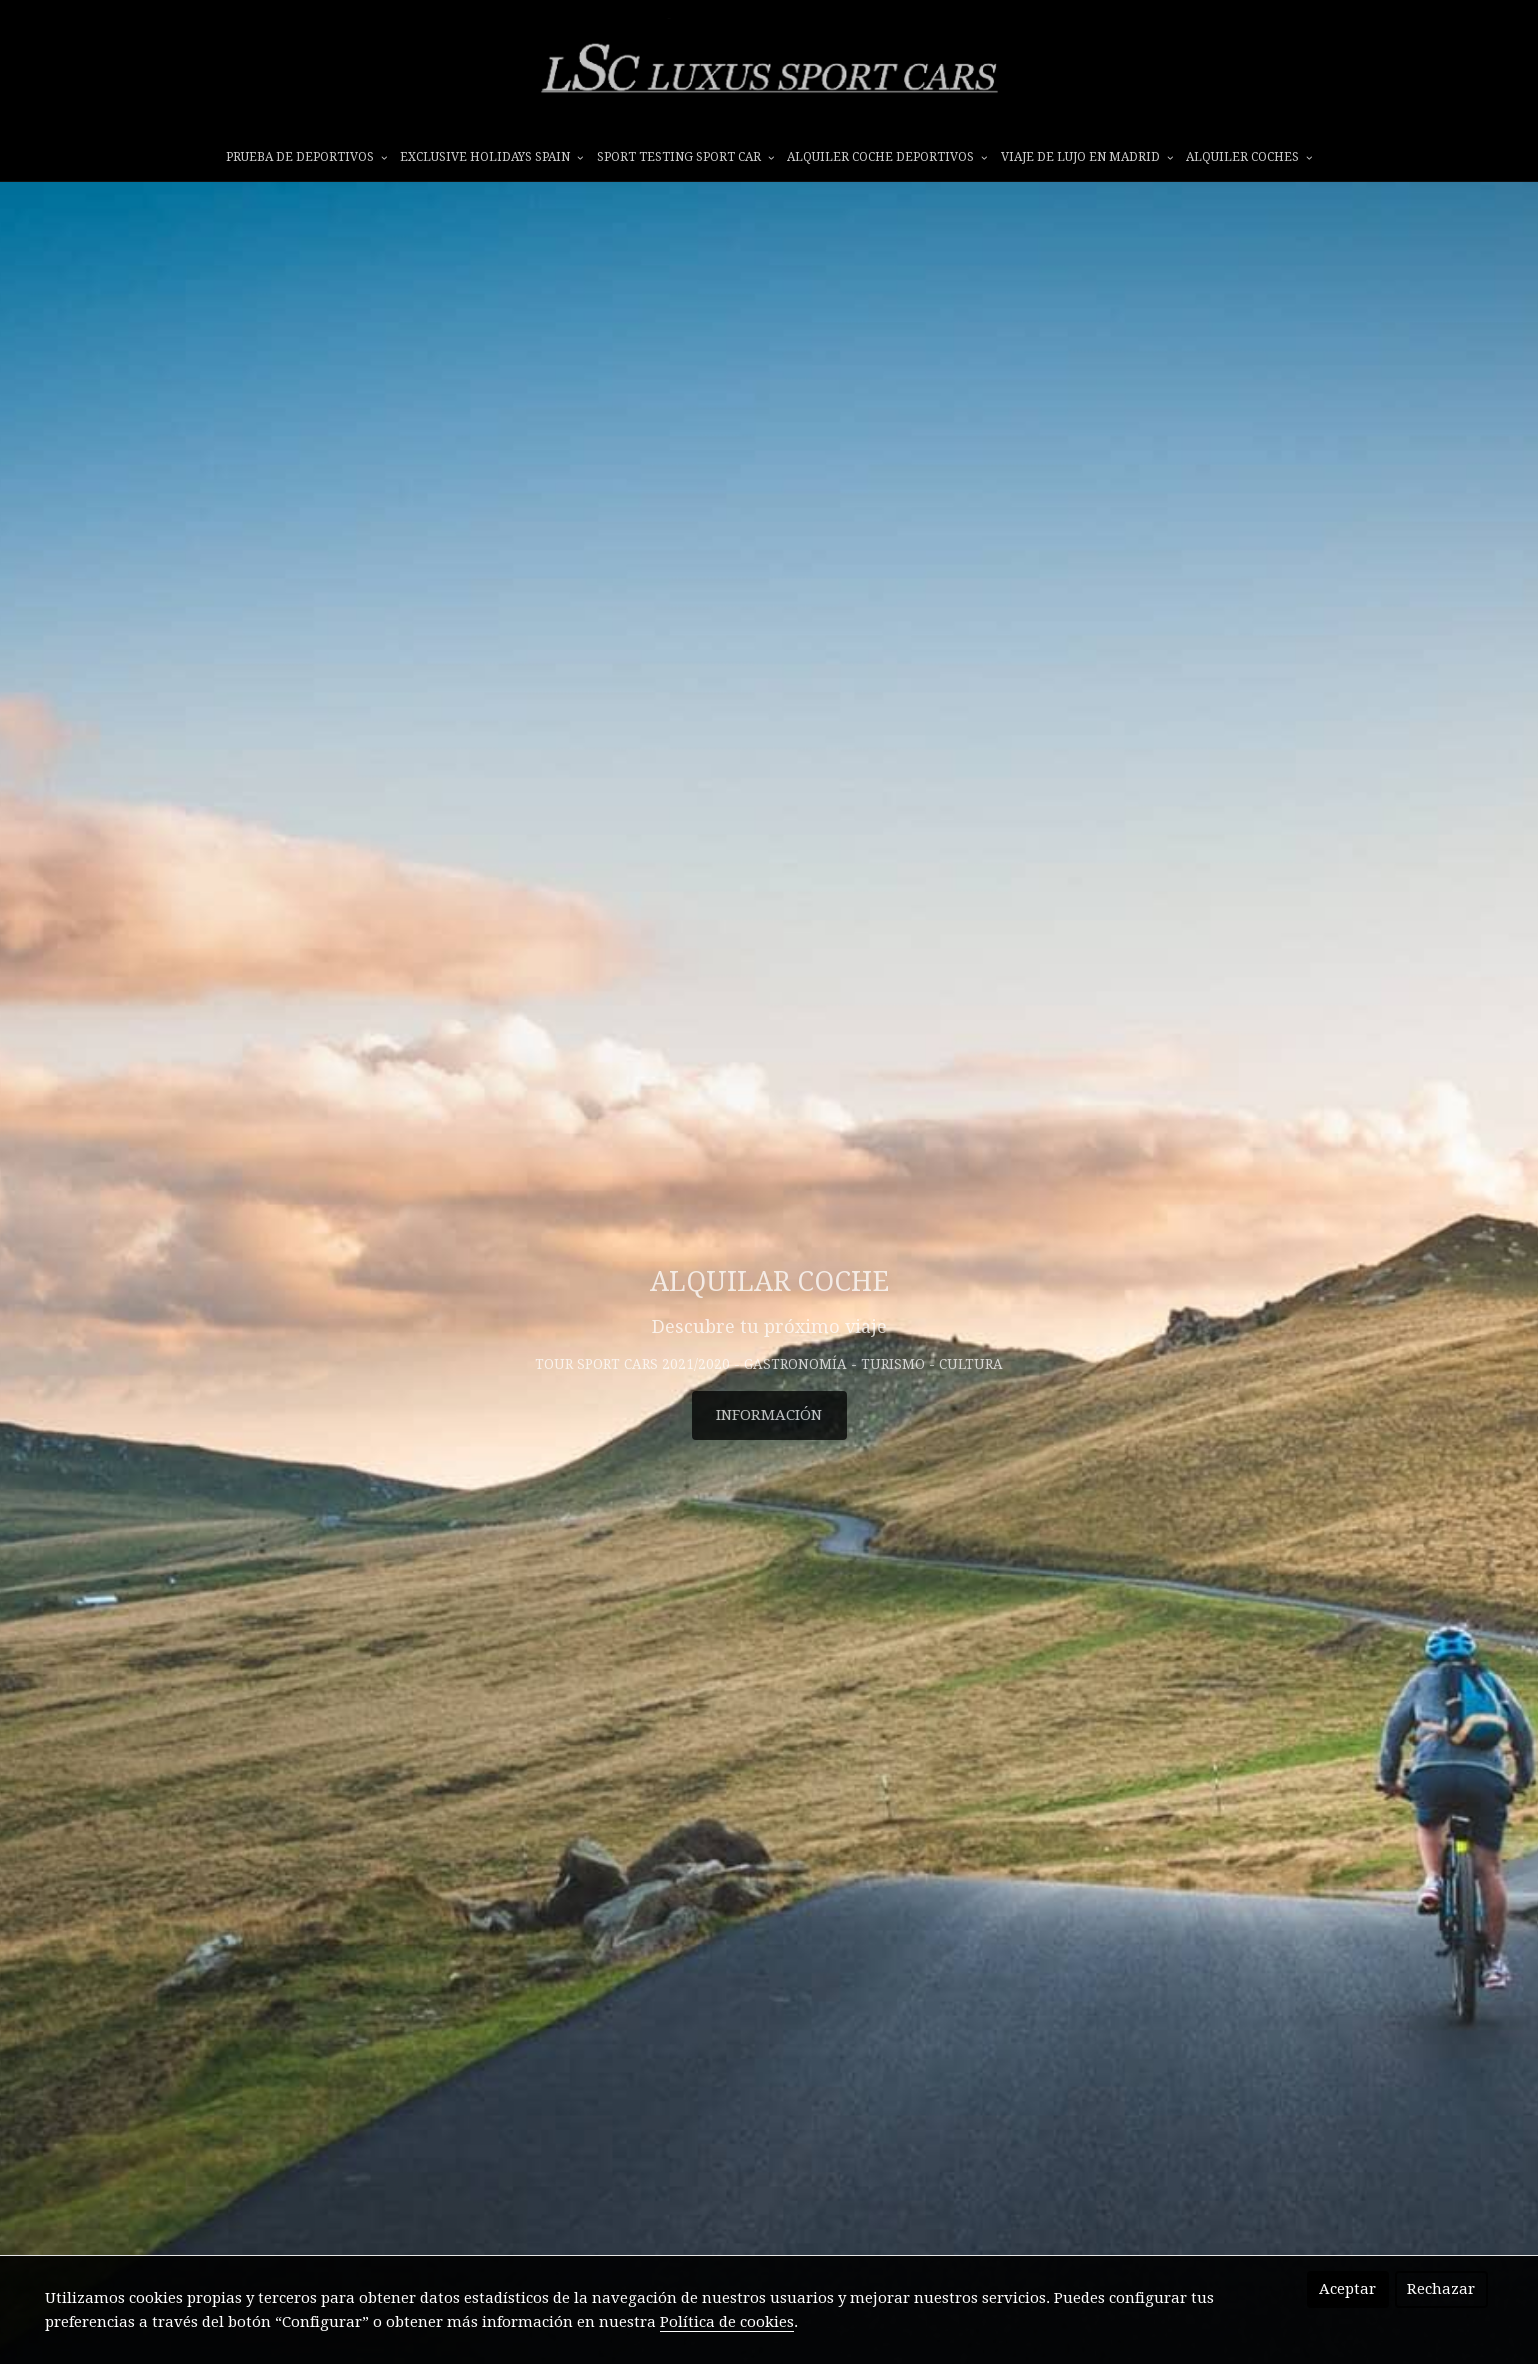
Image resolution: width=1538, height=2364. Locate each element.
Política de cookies (727, 2322)
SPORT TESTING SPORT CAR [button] (685, 157)
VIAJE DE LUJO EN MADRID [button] (1087, 157)
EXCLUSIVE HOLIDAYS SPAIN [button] (491, 157)
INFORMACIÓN (769, 1415)
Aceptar (1347, 2289)
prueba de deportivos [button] (306, 157)
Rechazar (1441, 2289)
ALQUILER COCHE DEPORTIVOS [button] (887, 157)
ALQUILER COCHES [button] (1249, 157)
